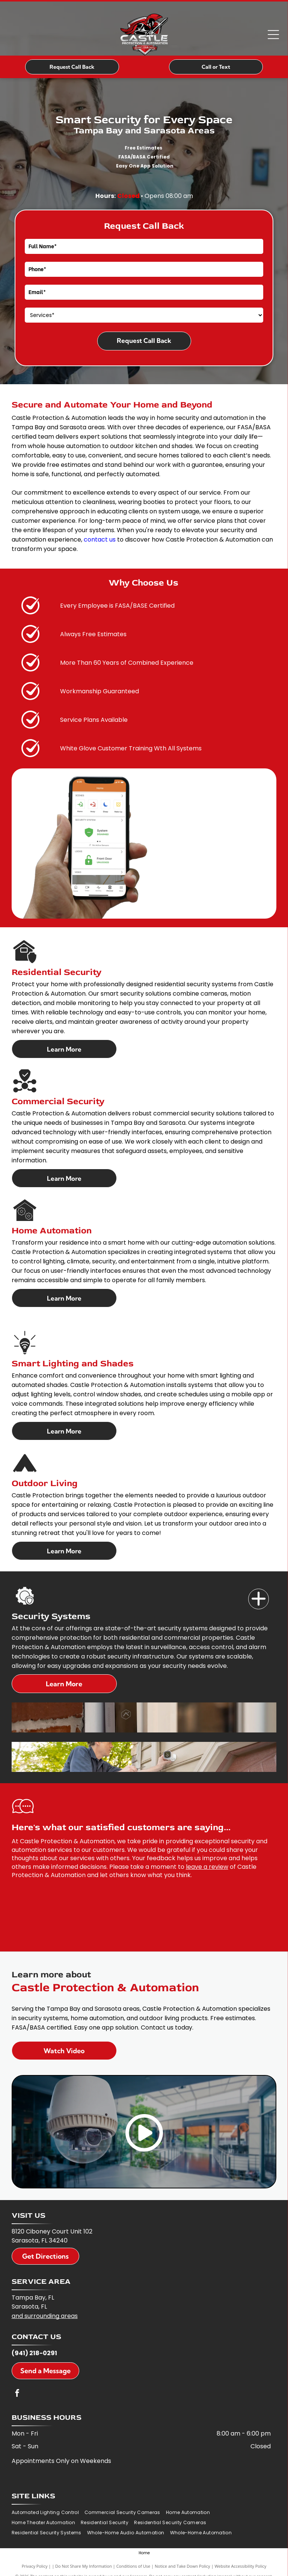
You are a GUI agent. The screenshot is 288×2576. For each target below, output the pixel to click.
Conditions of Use (133, 2566)
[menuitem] (48, 2513)
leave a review (207, 1866)
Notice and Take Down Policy (182, 2566)
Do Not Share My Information (83, 2566)
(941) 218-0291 (34, 2353)
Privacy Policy (35, 2566)
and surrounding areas (45, 2316)
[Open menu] (273, 34)
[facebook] (17, 2394)
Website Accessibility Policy (240, 2566)
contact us (100, 539)
